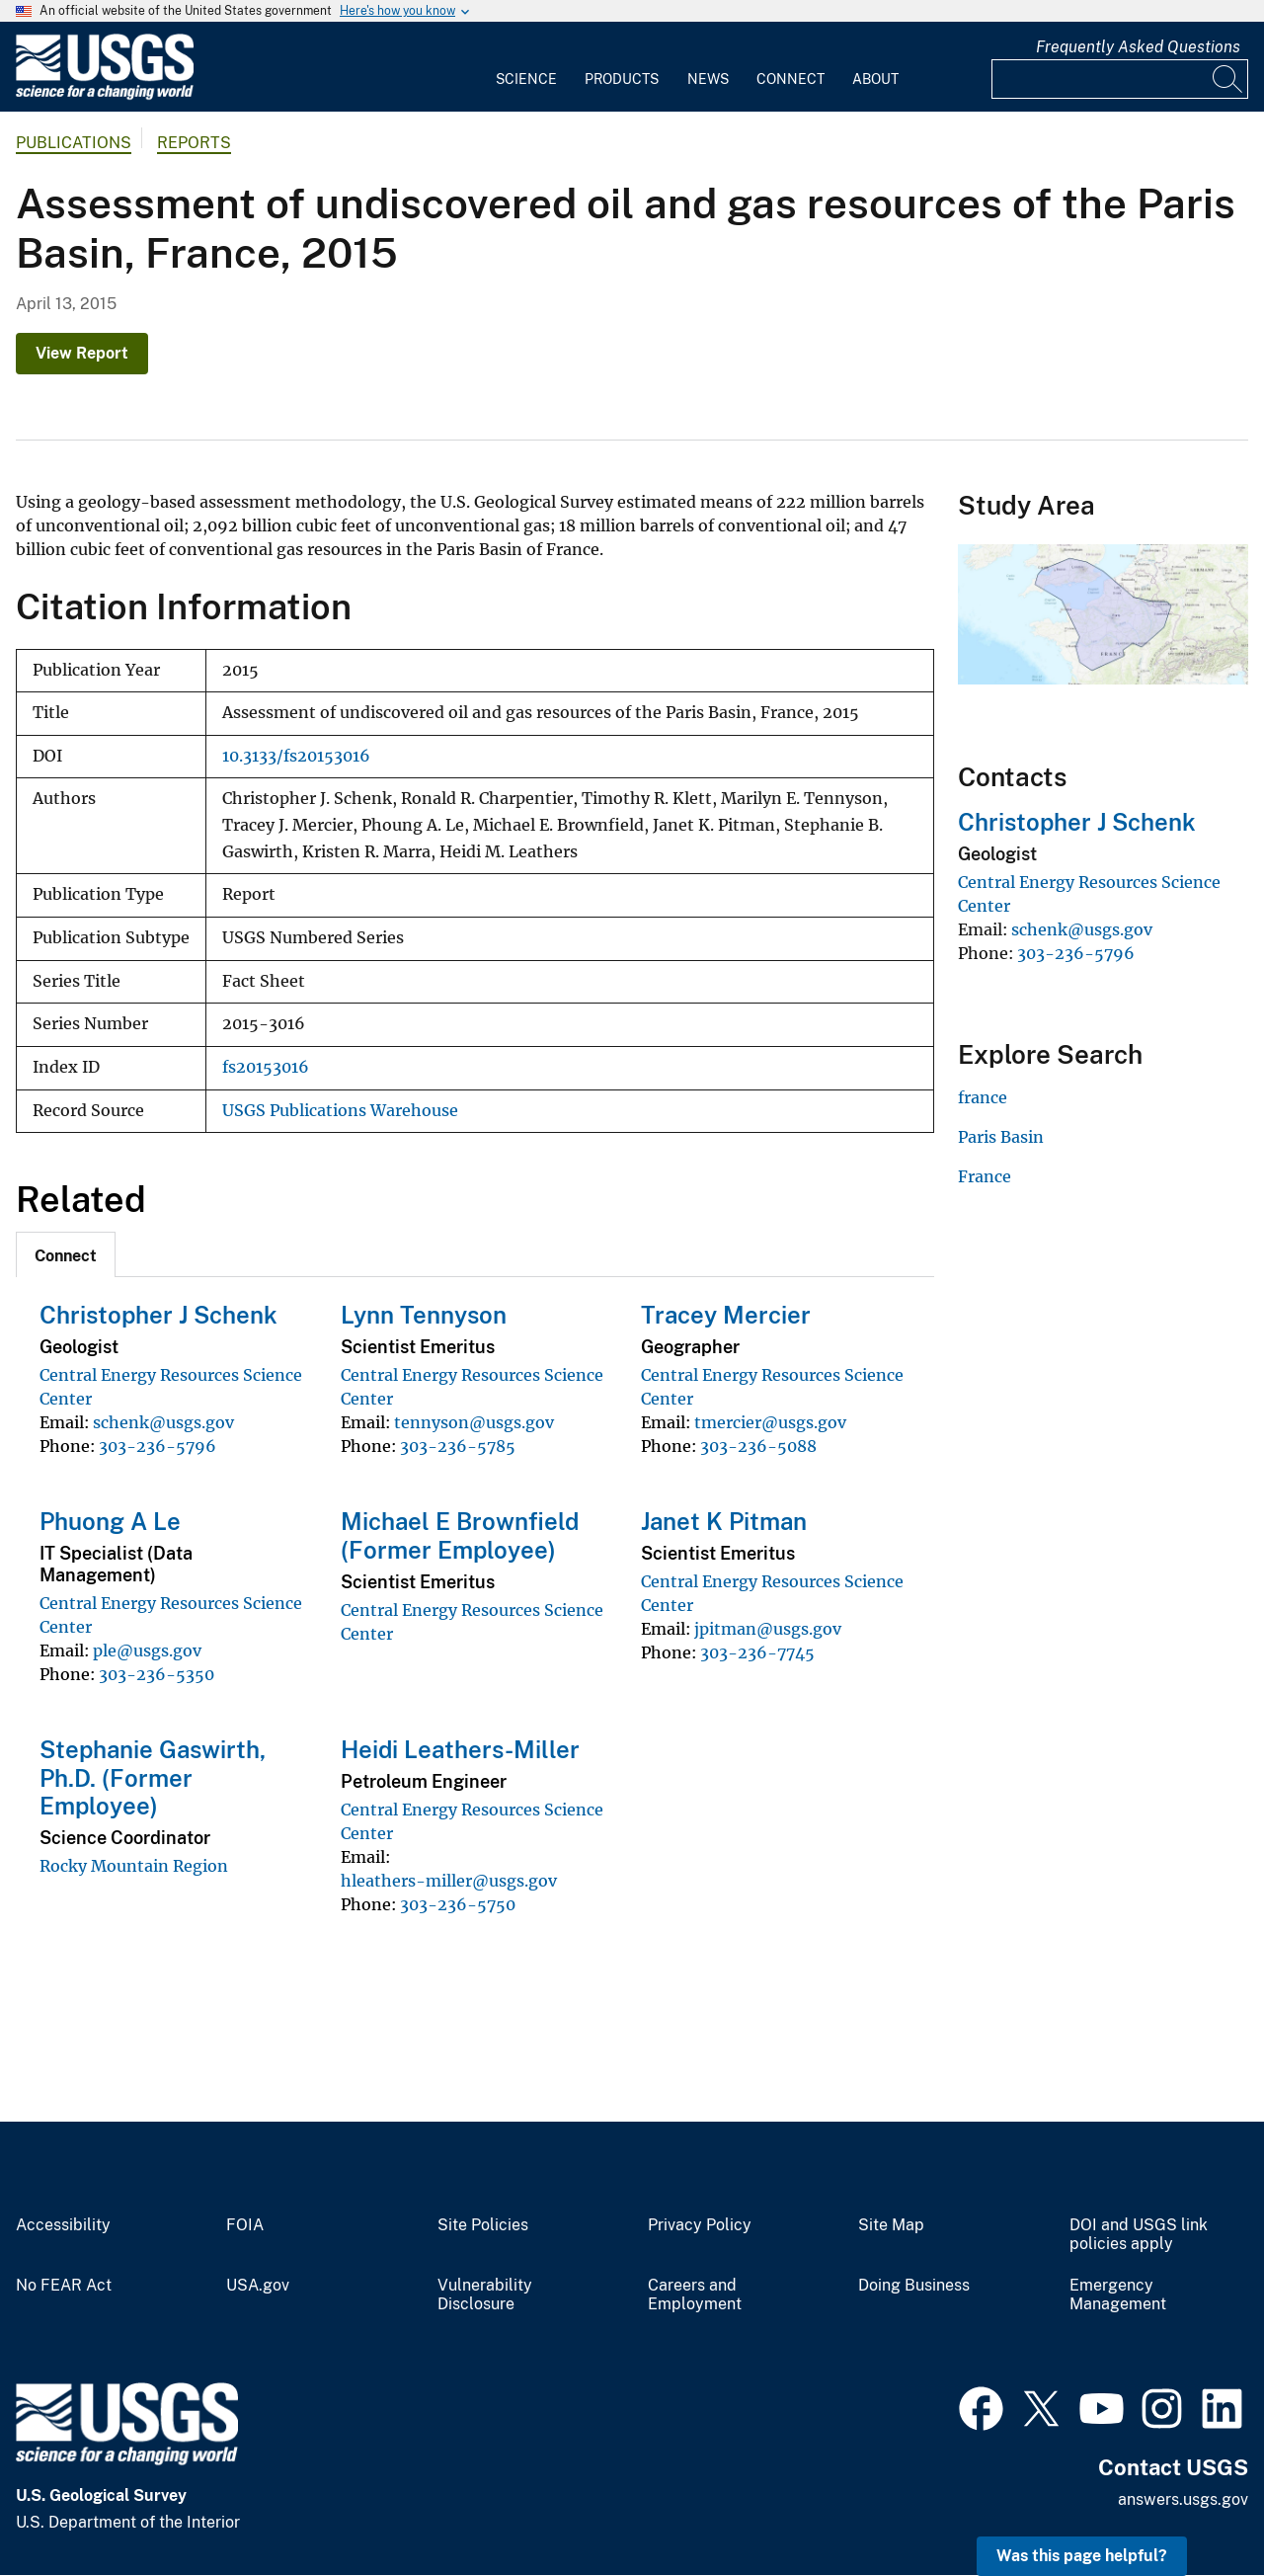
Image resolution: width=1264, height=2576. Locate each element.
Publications (73, 142)
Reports (194, 142)
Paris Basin (1001, 1137)
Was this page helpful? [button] (1081, 2555)
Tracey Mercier (726, 1314)
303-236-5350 (156, 1674)
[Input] (1119, 79)
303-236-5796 (157, 1446)
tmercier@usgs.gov (770, 1422)
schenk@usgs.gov (163, 1422)
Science (526, 79)
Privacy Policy (699, 2225)
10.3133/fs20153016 (296, 756)
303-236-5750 (457, 1904)
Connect (790, 79)
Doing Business (914, 2285)
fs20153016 (265, 1067)
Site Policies (482, 2225)
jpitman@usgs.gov (767, 1629)
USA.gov (257, 2285)
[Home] (105, 95)
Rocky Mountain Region (134, 1866)
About (875, 79)
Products (622, 79)
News (708, 79)
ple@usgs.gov (147, 1650)
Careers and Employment (695, 2295)
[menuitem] (526, 67)
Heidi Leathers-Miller (460, 1749)
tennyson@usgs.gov (474, 1422)
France (984, 1176)
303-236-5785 (457, 1446)
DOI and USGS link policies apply (1138, 2234)
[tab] (66, 1254)
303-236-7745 (757, 1652)
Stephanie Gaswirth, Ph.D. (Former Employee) (153, 1777)
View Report (82, 353)
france (982, 1097)
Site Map (891, 2225)
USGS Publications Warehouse (340, 1110)
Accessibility (63, 2225)
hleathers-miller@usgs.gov (449, 1881)
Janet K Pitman (724, 1521)
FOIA (245, 2225)
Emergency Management (1117, 2295)
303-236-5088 (758, 1446)
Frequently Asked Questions (1138, 47)
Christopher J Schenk (158, 1314)
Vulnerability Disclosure (484, 2295)
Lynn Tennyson (424, 1314)
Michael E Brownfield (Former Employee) (460, 1535)
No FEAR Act (64, 2285)
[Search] (1228, 79)
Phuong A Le (110, 1521)
